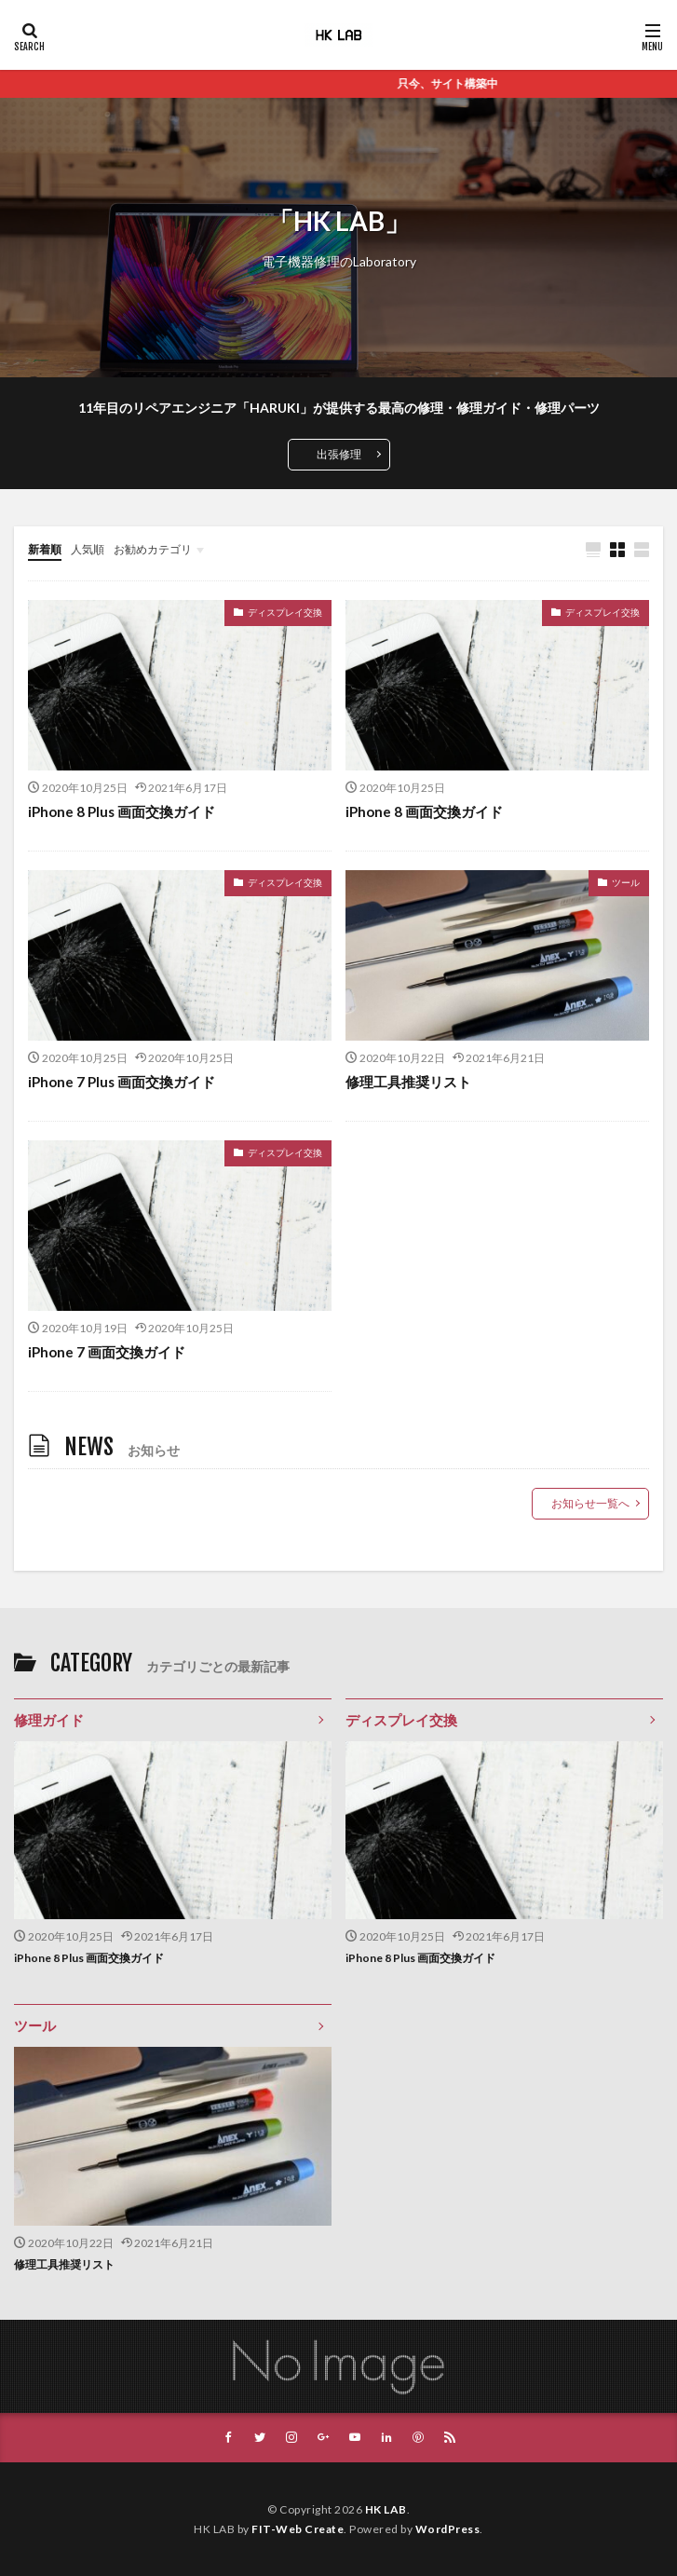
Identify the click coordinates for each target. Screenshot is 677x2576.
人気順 (87, 549)
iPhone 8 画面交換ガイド (424, 811)
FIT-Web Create (297, 2529)
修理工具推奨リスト (408, 1081)
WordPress (448, 2529)
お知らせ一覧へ (590, 1503)
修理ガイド (49, 1719)
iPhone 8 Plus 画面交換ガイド (121, 811)
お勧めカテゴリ (153, 549)
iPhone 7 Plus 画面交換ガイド (121, 1081)
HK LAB (386, 2509)
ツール (626, 882)
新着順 (44, 549)
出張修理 (339, 454)
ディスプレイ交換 (285, 612)
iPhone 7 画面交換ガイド (106, 1351)
